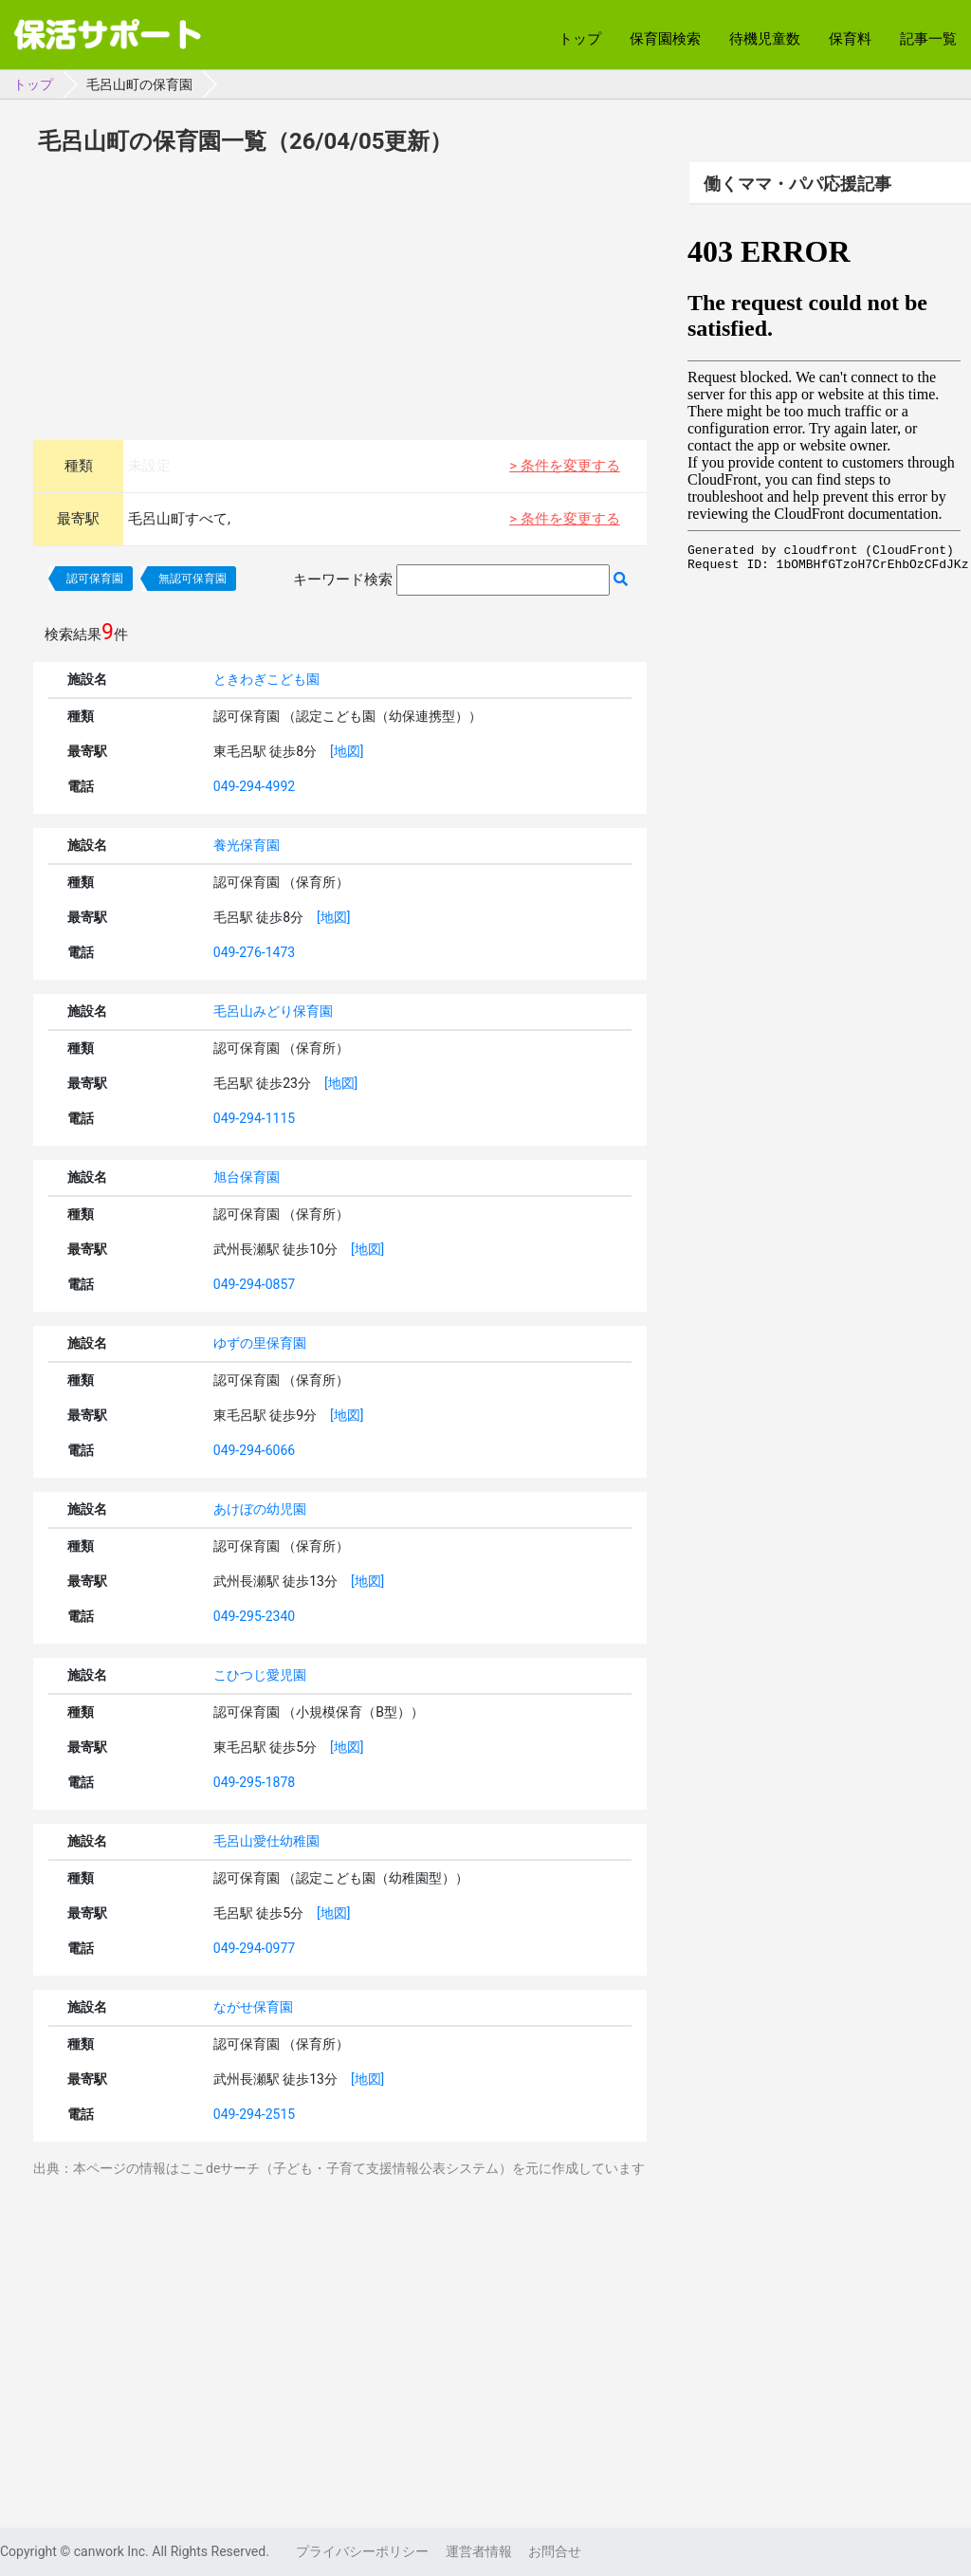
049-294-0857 (254, 1284)
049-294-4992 (254, 786)
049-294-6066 (254, 1450)
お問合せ (554, 2551)
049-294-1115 (254, 1118)
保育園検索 (665, 38)
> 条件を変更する (564, 465)
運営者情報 (479, 2551)
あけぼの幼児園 (259, 1509)
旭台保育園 (246, 1177)
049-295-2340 (254, 1616)
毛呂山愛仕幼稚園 (266, 1841)
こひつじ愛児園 (259, 1675)
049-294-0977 (254, 1948)
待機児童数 (764, 38)
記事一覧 (928, 38)
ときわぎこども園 (266, 679)
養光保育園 (246, 845)
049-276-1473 (254, 952)
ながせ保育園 (253, 2007)
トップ (580, 38)
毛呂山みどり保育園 (273, 1011)
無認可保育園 (192, 578)
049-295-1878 (254, 1782)
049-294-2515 (254, 2114)
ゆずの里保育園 (259, 1343)
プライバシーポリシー (362, 2551)
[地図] (346, 751)
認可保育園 (94, 578)
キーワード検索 (343, 579)
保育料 (850, 38)
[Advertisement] (340, 295)
